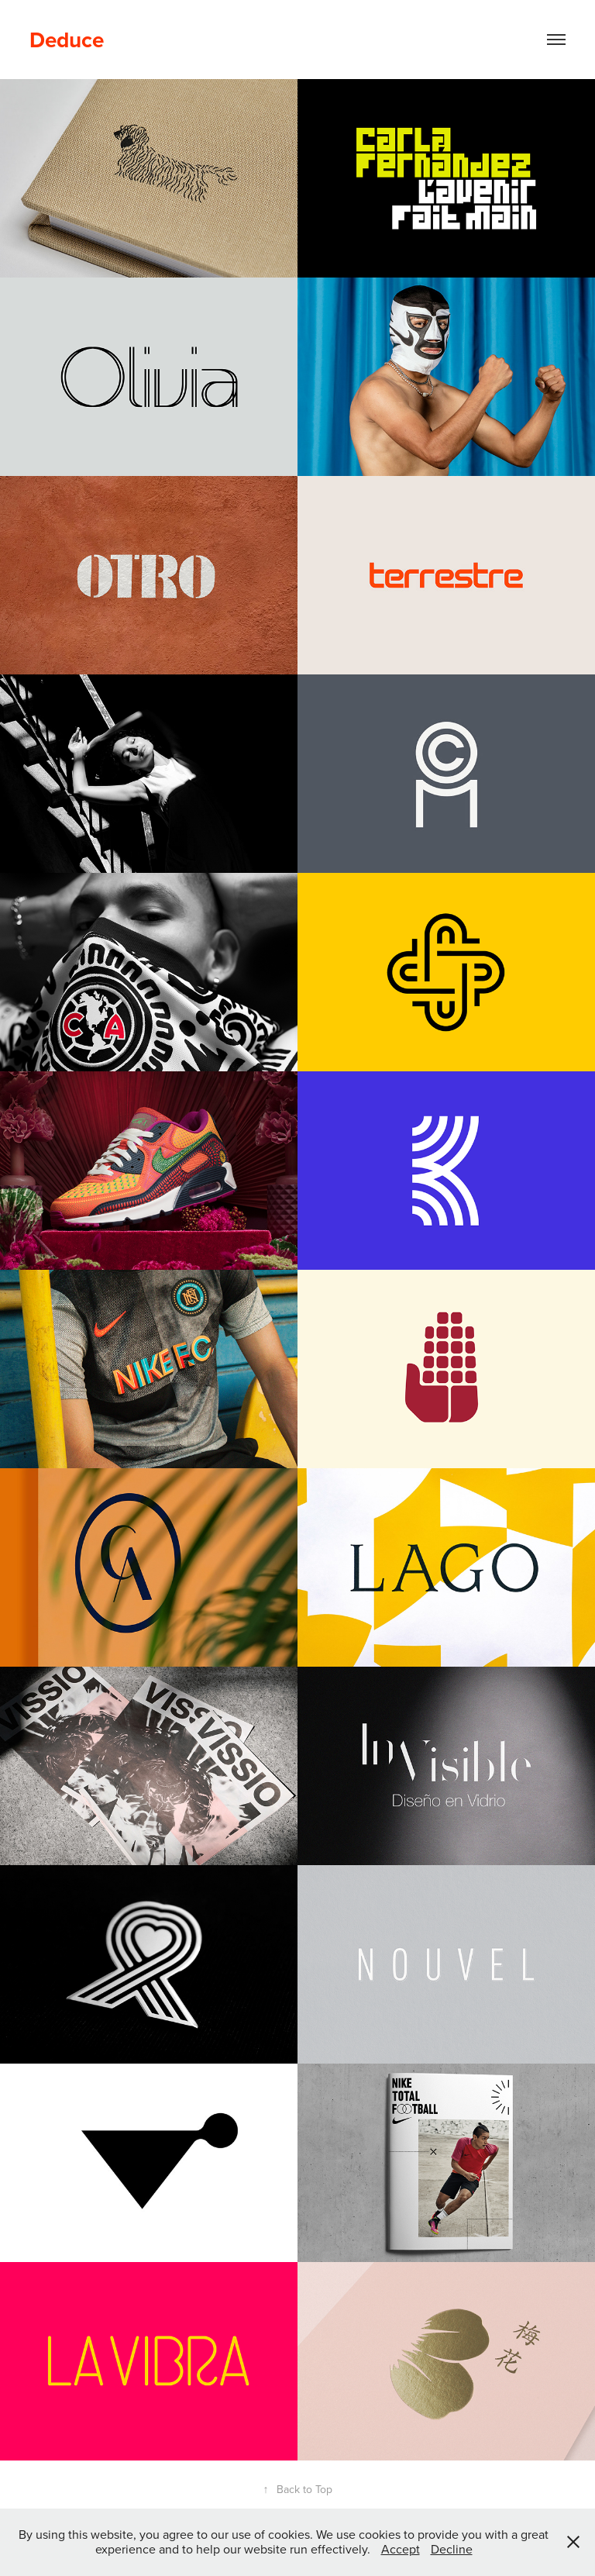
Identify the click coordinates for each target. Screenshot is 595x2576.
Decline (452, 2548)
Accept (400, 2548)
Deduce (66, 39)
